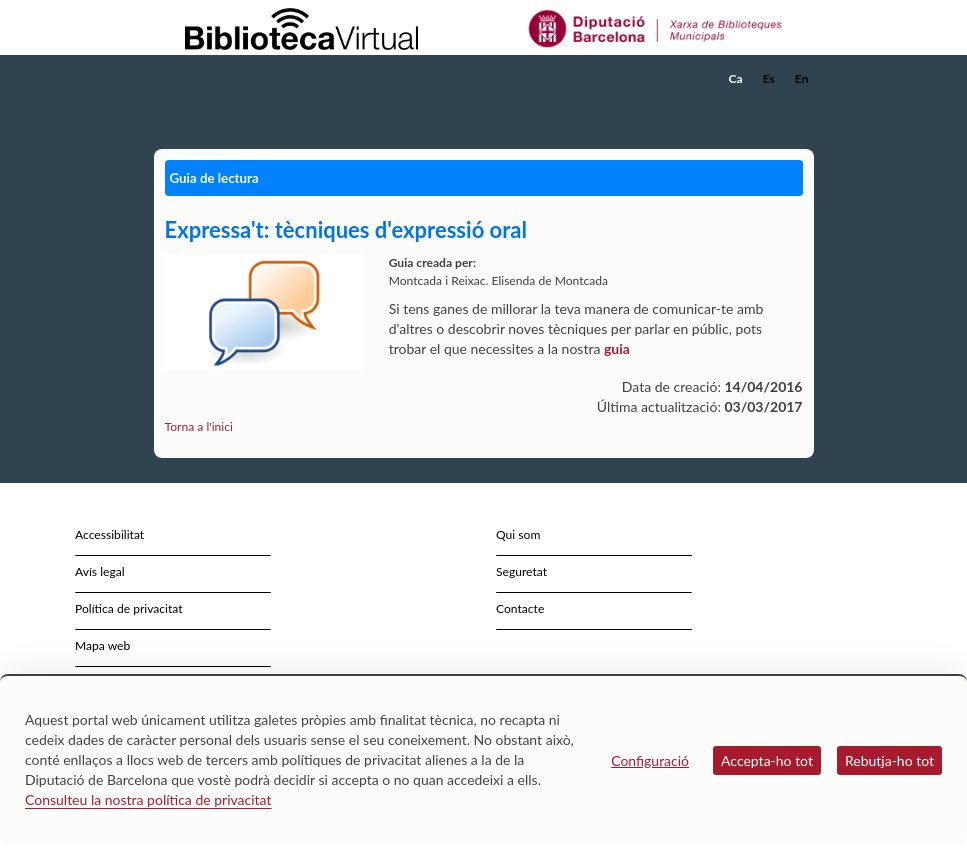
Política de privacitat (129, 608)
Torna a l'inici (199, 426)
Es (769, 78)
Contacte (520, 608)
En (802, 78)
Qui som (518, 534)
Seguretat (521, 571)
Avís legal (100, 571)
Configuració (650, 760)
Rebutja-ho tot (889, 760)
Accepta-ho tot (767, 760)
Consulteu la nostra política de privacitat (148, 799)
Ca (736, 78)
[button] (803, 106)
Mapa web (102, 645)
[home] (234, 79)
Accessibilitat (109, 534)
